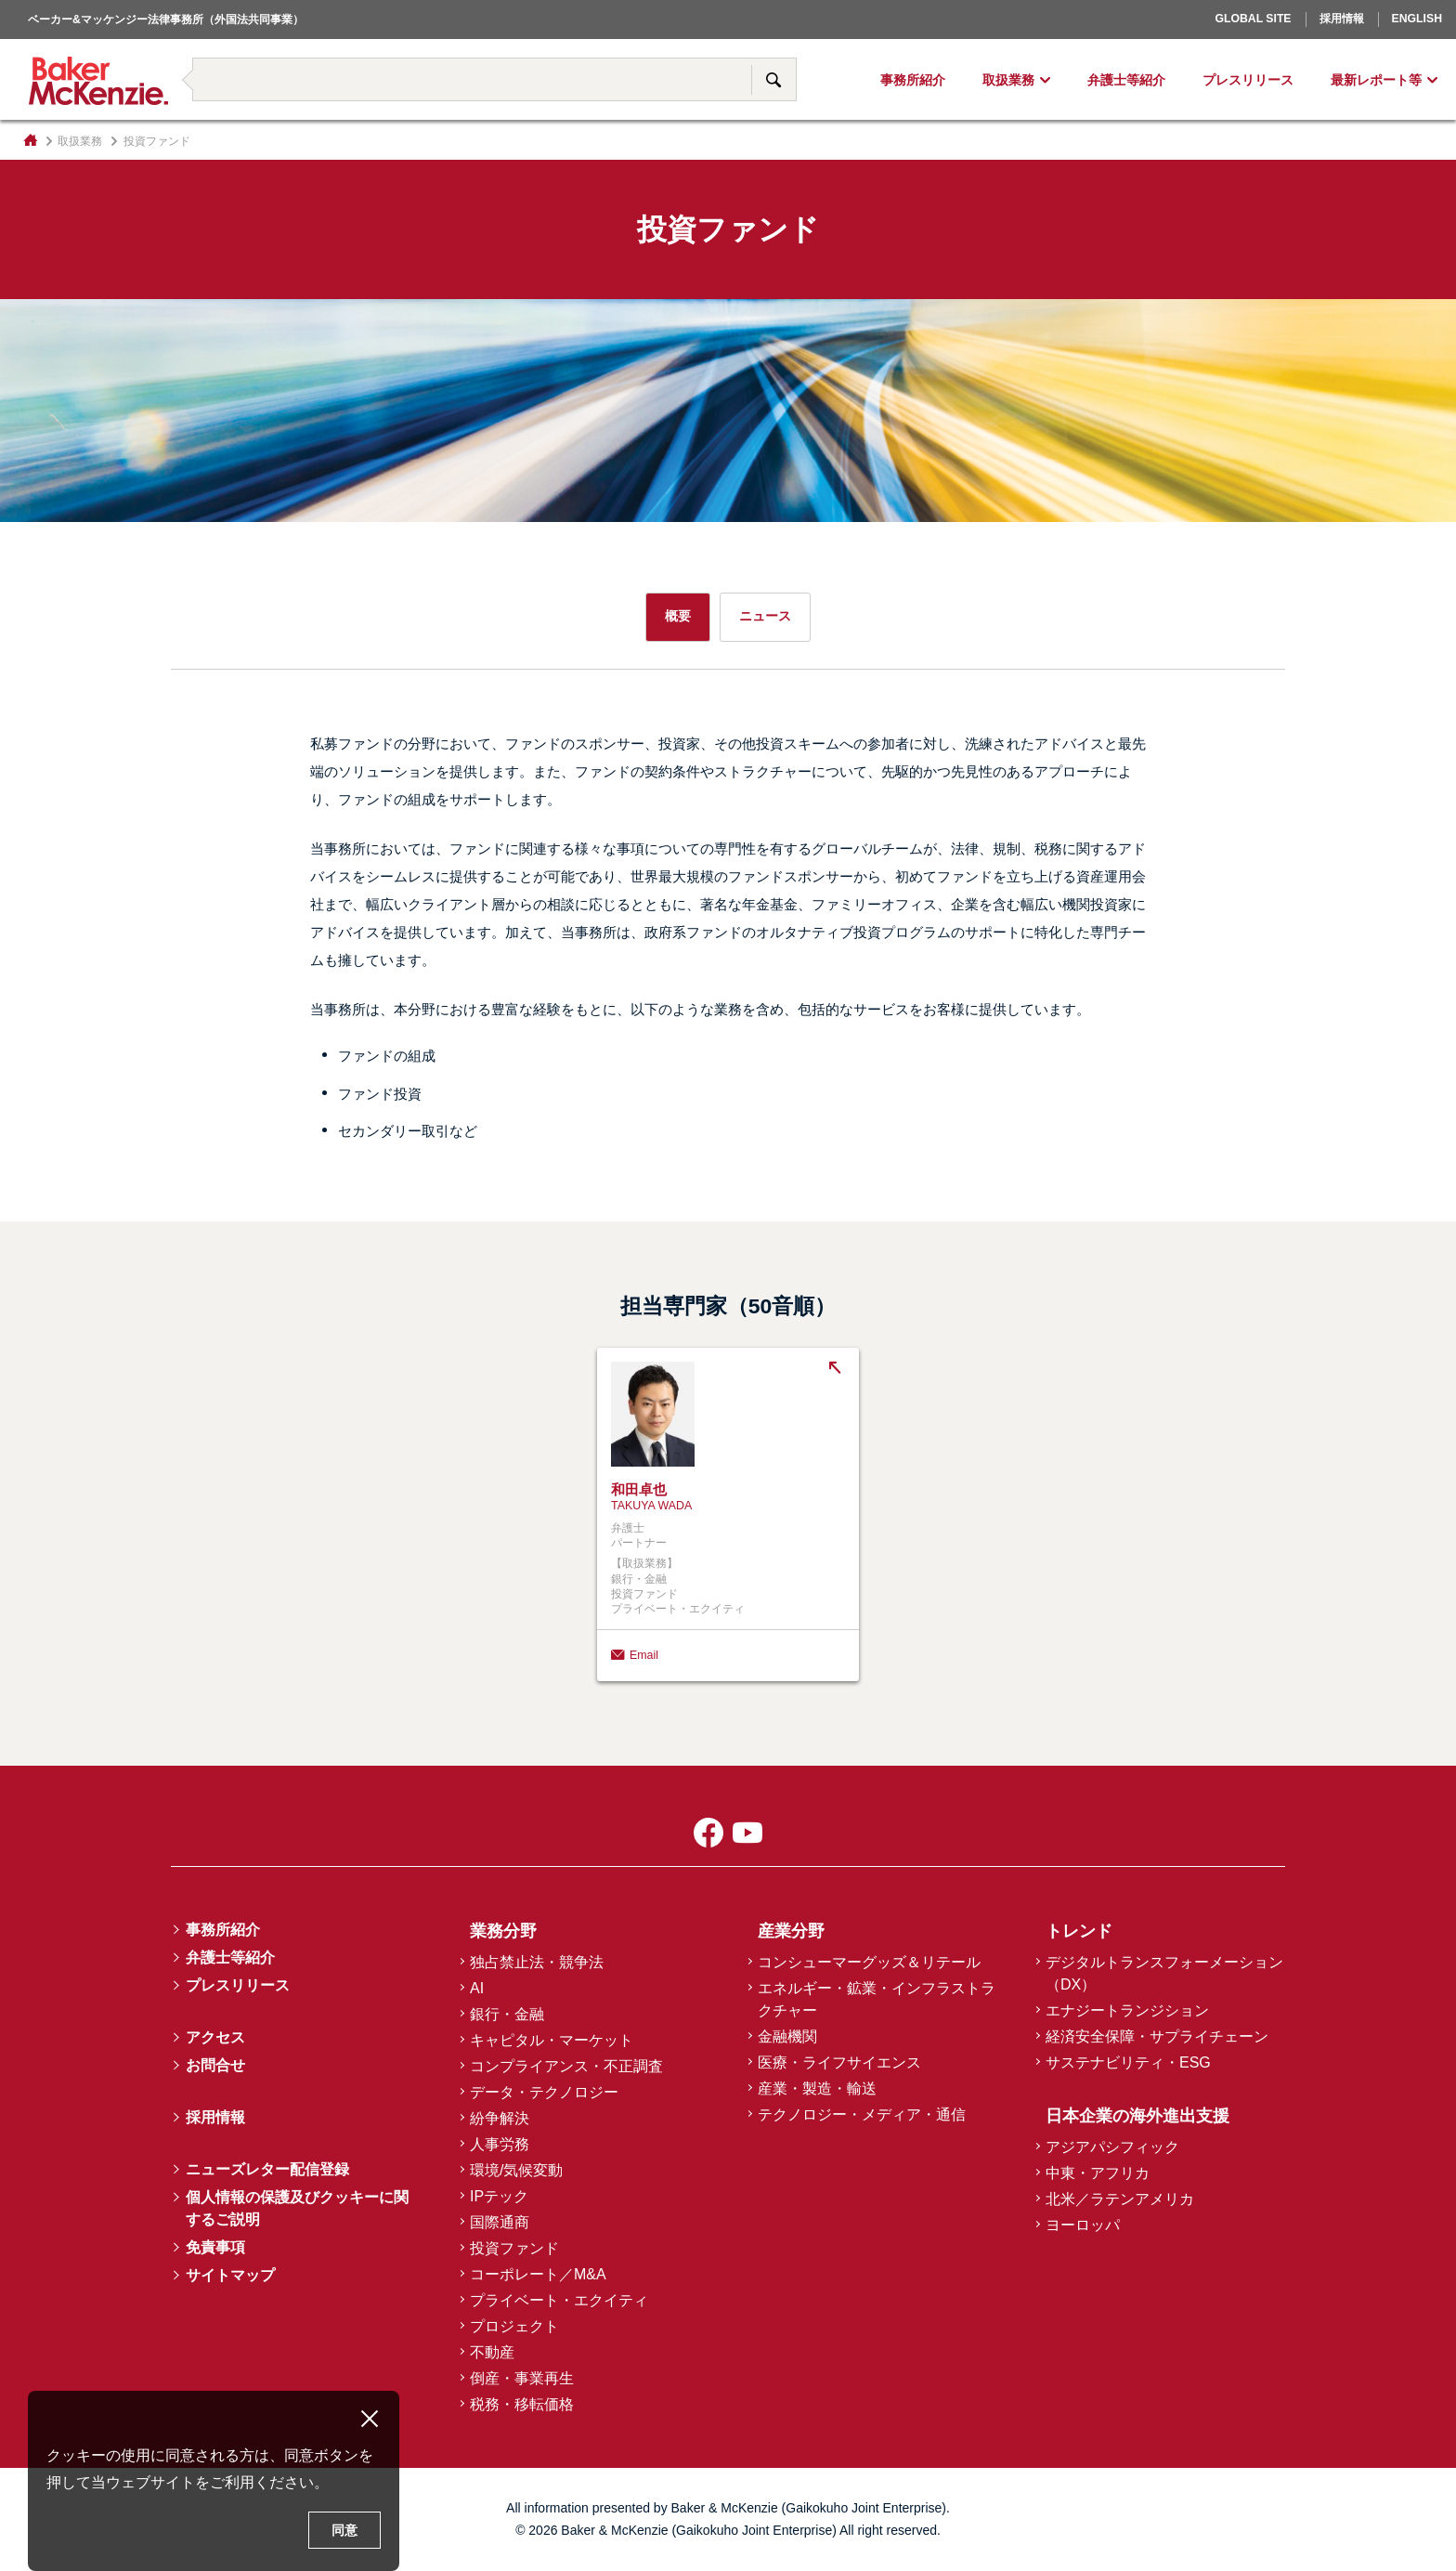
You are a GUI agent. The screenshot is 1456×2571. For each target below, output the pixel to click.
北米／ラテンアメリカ (1120, 2199)
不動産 (492, 2352)
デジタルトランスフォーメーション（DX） (1164, 1973)
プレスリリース (1248, 79)
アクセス (215, 2037)
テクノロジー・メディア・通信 (862, 2114)
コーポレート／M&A (538, 2274)
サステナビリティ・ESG (1128, 2062)
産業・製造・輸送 (817, 2088)
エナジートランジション (1127, 2010)
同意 (345, 2530)
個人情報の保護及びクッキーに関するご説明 (297, 2208)
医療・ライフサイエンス (839, 2062)
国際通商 (499, 2222)
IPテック (499, 2196)
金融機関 (787, 2036)
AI (477, 1988)
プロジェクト (514, 2326)
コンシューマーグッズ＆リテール (869, 1962)
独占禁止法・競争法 (537, 1962)
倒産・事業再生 (522, 2378)
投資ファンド (514, 2248)
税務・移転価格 (522, 2404)
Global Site (1253, 18)
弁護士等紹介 (1126, 79)
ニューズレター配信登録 (267, 2169)
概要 (678, 615)
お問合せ (215, 2065)
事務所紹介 (912, 79)
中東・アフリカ (1098, 2173)
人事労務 (499, 2144)
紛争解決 (499, 2118)
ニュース (765, 615)
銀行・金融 (507, 2014)
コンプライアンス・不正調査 (566, 2066)
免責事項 (215, 2247)
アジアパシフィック (1112, 2147)
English (1417, 18)
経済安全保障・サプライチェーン (1157, 2036)
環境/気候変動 (516, 2170)
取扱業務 (1008, 79)
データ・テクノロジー (544, 2092)
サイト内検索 (773, 79)
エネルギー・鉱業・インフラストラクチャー (876, 1999)
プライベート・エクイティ (559, 2300)
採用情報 (1342, 18)
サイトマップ (230, 2275)
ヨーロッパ (1083, 2225)
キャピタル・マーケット (551, 2040)
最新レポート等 (1376, 79)
